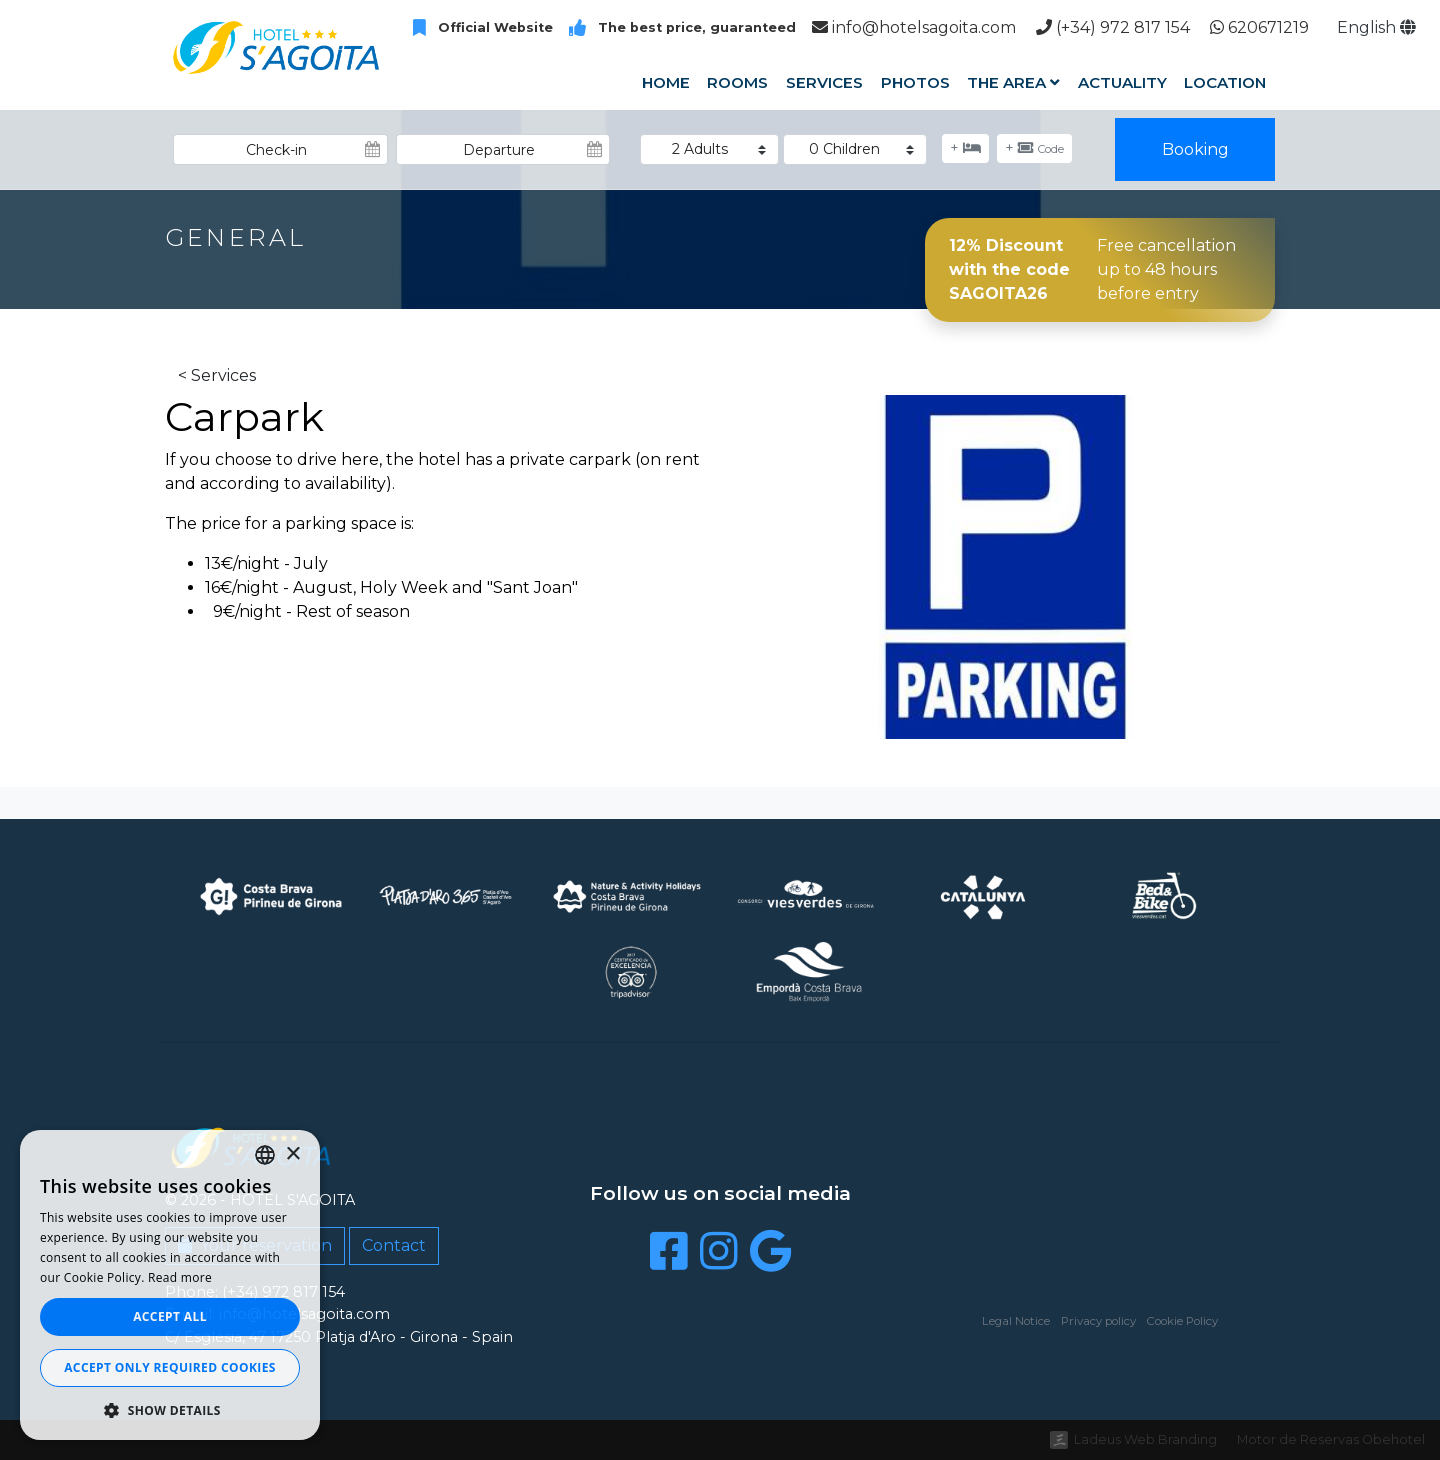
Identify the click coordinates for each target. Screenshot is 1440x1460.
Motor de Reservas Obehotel (1331, 1439)
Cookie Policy (1182, 1321)
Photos (914, 82)
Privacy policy (1098, 1321)
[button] (170, 1410)
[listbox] (265, 1155)
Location (1225, 82)
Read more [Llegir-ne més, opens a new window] (180, 1277)
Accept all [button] (170, 1316)
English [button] (1376, 27)
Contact (394, 1245)
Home (666, 82)
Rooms (737, 82)
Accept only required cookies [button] (170, 1367)
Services (824, 82)
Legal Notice (1016, 1321)
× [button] (292, 1154)
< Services (217, 375)
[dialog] (170, 1285)
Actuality (1122, 82)
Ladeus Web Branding (1145, 1439)
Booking (1195, 149)
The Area (1013, 82)
